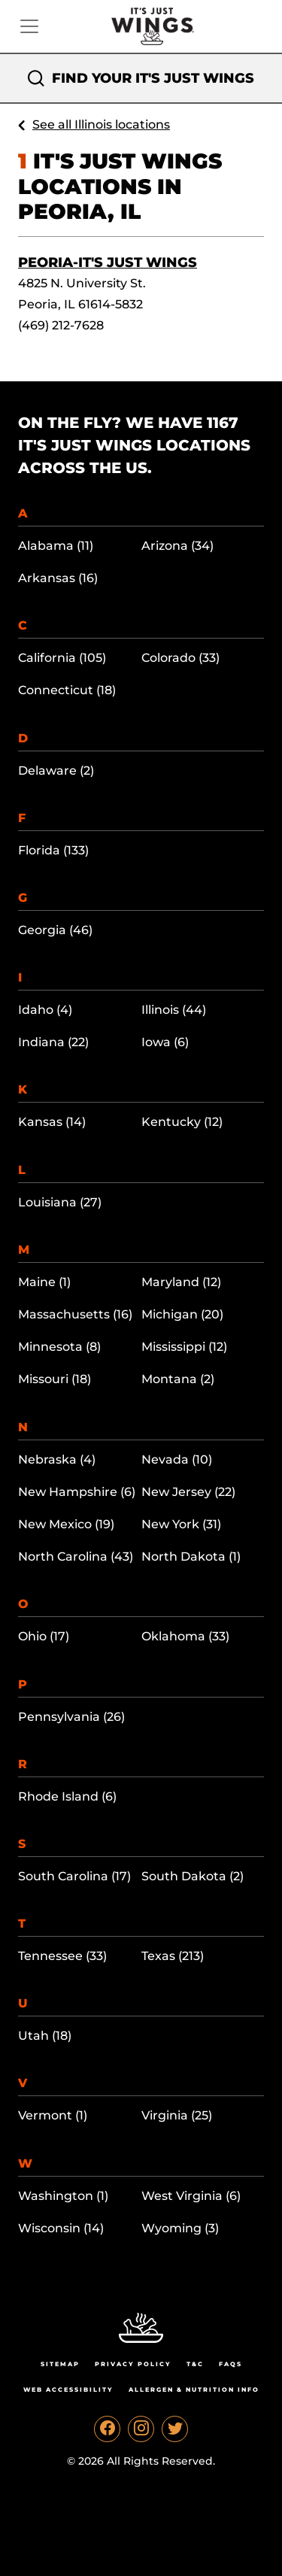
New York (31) (181, 1524)
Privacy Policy (133, 2364)
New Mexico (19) (66, 1524)
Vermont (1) (52, 2115)
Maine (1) (44, 1282)
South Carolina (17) (74, 1876)
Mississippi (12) (184, 1347)
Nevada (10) (176, 1459)
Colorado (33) (180, 658)
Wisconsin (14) (61, 2228)
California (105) (62, 658)
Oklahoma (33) (185, 1636)
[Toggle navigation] (29, 26)
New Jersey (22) (188, 1492)
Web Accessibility (68, 2389)
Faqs (230, 2364)
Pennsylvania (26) (71, 1717)
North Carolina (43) (75, 1556)
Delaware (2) (56, 770)
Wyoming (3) (180, 2228)
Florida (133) (53, 850)
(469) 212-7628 (61, 325)
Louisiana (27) (60, 1202)
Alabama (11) (55, 546)
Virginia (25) (176, 2115)
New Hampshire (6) (76, 1492)
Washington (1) (63, 2196)
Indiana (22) (53, 1042)
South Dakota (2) (192, 1876)
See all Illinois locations (101, 124)
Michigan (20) (182, 1314)
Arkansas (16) (58, 578)
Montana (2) (177, 1379)
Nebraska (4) (57, 1459)
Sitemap (60, 2364)
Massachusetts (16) (75, 1314)
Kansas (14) (52, 1122)
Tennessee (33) (62, 1956)
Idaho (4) (45, 1010)
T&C (195, 2364)
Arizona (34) (177, 546)
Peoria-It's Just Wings (107, 262)
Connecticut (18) (67, 690)
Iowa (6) (165, 1042)
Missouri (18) (54, 1379)
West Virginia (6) (191, 2196)
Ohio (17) (43, 1636)
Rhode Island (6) (67, 1796)
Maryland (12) (181, 1282)
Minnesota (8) (59, 1347)
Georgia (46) (55, 930)
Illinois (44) (173, 1010)
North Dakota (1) (191, 1556)
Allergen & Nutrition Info (194, 2389)
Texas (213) (172, 1956)
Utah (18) (44, 2035)
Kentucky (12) (182, 1122)
